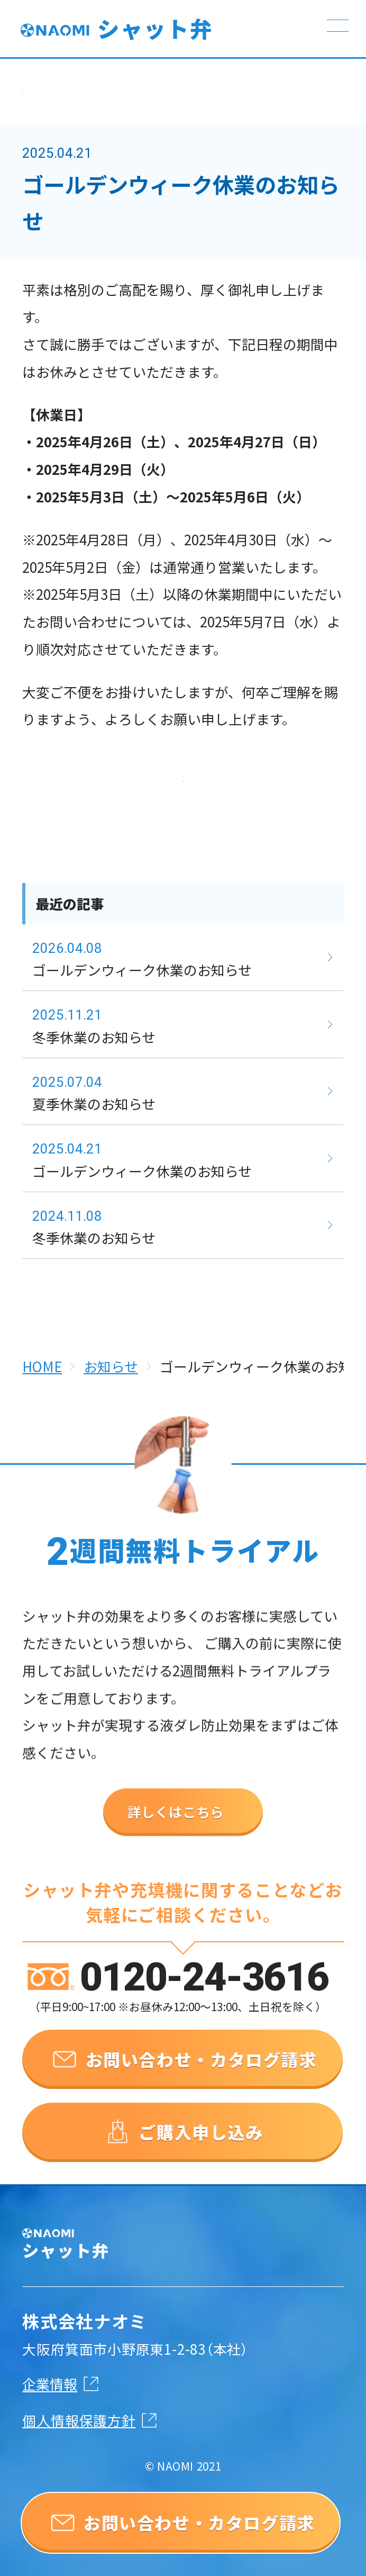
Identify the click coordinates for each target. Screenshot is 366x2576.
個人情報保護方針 (78, 2418)
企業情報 (49, 2382)
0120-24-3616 (204, 1995)
